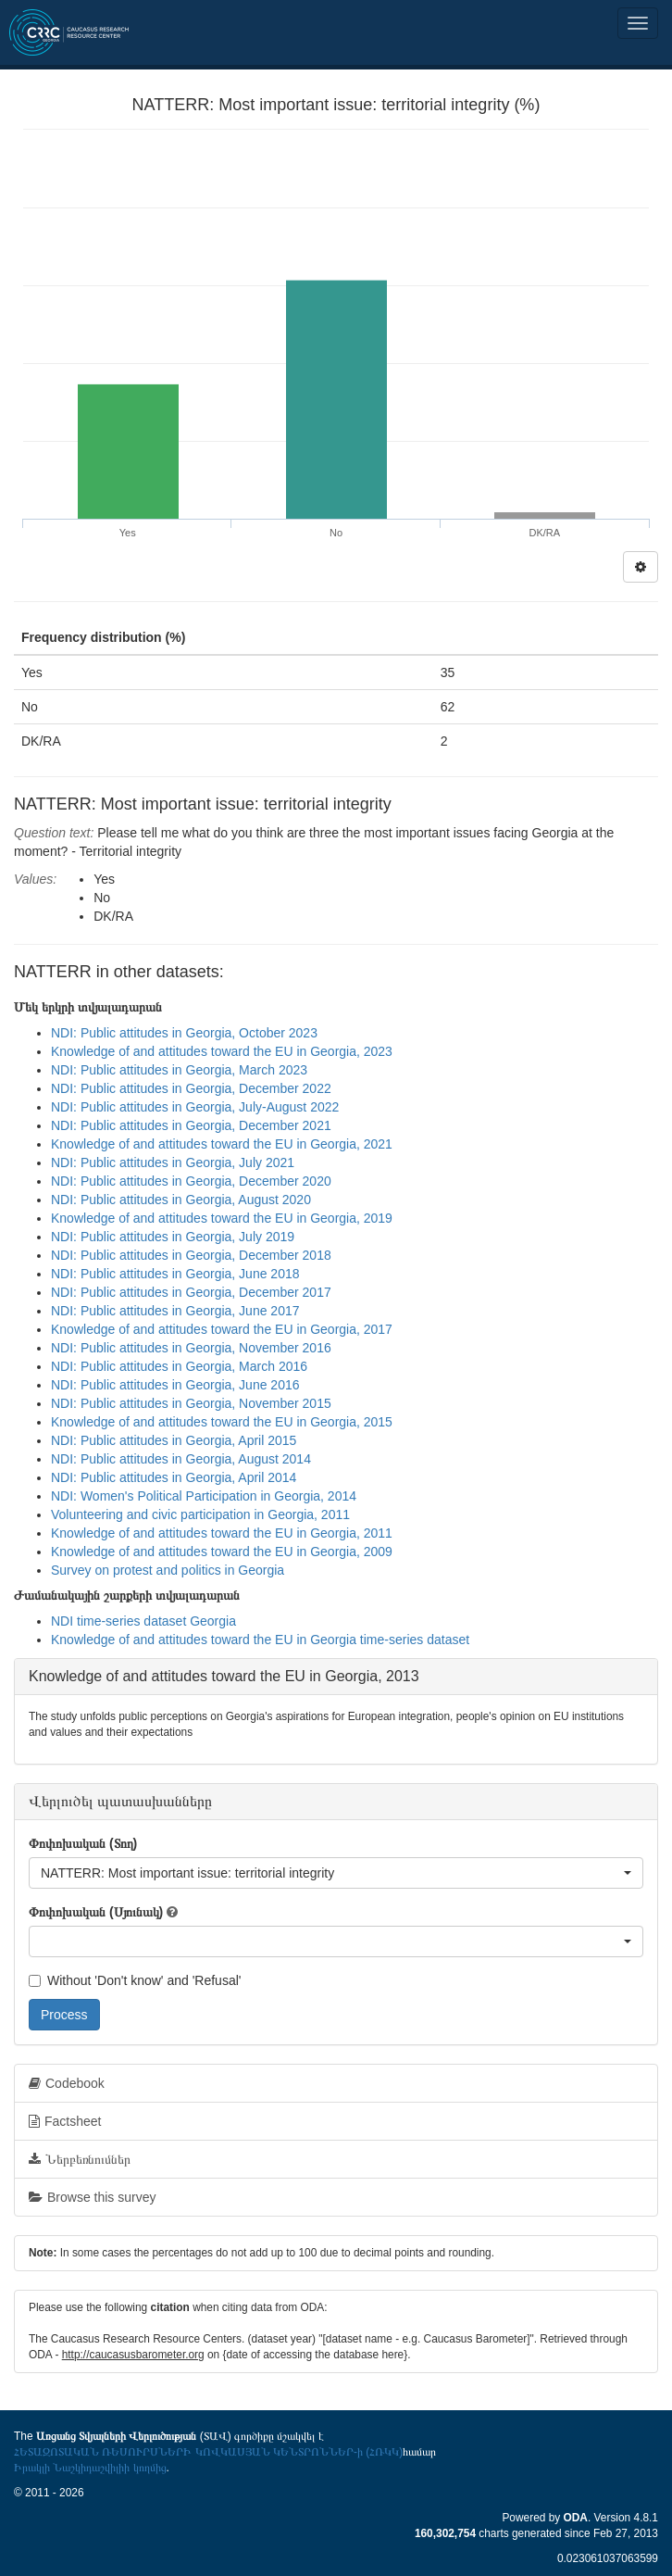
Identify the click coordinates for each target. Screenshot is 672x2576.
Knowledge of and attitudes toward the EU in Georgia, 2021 (221, 1144)
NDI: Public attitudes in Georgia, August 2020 (181, 1199)
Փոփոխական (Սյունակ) (96, 1911)
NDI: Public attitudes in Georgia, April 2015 (173, 1440)
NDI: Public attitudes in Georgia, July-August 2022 (195, 1107)
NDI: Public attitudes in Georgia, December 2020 (191, 1181)
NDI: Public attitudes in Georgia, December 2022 (191, 1088)
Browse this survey (92, 2197)
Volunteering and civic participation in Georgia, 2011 (200, 1514)
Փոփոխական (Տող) (83, 1843)
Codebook (67, 2083)
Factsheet (65, 2121)
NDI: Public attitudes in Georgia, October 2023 (184, 1032)
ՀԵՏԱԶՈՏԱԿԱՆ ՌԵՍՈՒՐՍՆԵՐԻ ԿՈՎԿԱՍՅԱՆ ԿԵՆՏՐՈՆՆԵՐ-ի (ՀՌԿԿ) (208, 2451)
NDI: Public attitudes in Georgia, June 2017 (175, 1310)
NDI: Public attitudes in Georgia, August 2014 (181, 1458)
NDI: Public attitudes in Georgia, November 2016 (191, 1347)
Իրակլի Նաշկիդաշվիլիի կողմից (90, 2467)
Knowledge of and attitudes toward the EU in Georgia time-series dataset (260, 1639)
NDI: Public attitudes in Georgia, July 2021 (172, 1162)
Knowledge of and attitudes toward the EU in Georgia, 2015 (221, 1421)
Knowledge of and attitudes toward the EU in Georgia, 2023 (221, 1051)
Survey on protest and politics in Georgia (167, 1570)
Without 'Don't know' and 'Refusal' (135, 1980)
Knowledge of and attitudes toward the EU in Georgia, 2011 (221, 1533)
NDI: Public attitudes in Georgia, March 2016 (179, 1366)
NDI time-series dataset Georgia (143, 1621)
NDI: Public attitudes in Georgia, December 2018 (191, 1255)
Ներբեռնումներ (80, 2159)
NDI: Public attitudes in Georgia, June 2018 (175, 1273)
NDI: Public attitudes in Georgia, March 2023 (179, 1069)
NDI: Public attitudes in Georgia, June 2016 (175, 1384)
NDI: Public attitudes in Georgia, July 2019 (172, 1236)
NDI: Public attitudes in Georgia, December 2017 (191, 1292)
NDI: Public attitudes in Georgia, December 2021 (191, 1125)
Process (64, 2014)
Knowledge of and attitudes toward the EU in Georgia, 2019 (221, 1218)
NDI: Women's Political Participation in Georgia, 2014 (203, 1496)
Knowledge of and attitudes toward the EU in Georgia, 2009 (221, 1551)
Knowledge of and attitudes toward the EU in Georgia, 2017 (221, 1329)
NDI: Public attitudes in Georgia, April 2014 (173, 1477)
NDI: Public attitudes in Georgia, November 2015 (191, 1403)
